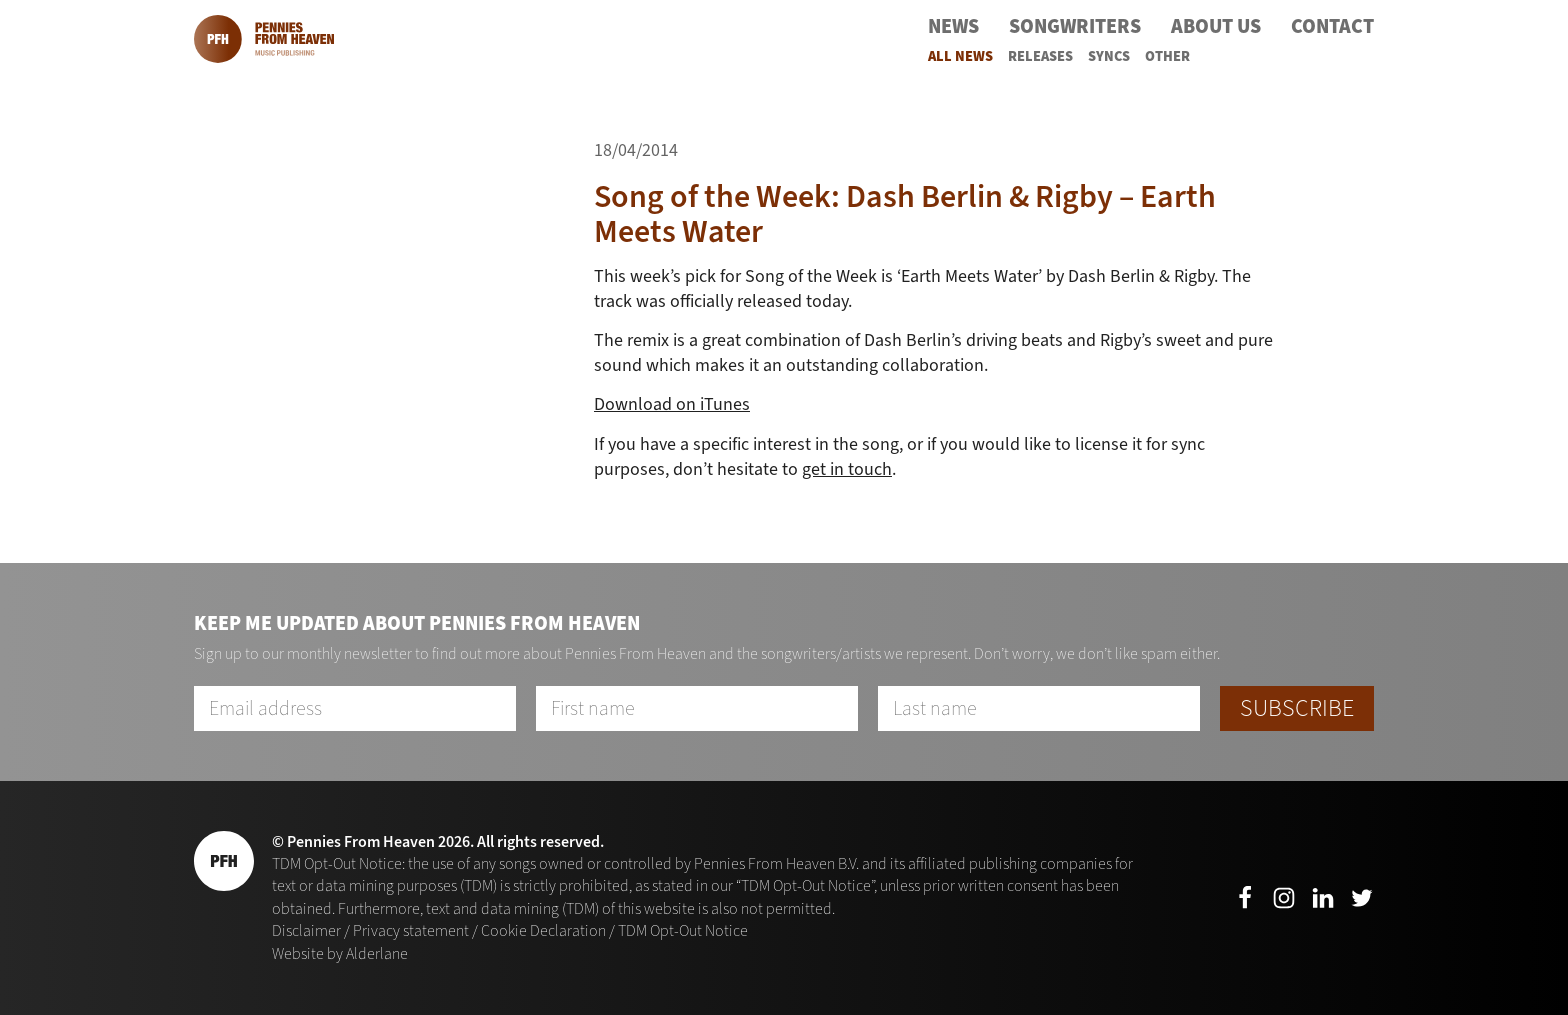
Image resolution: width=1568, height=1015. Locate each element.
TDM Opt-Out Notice (683, 930)
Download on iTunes (672, 404)
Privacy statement (411, 930)
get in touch (847, 469)
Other (1167, 56)
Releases (1040, 56)
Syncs (1109, 56)
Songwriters (1075, 26)
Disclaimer (306, 930)
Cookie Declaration (543, 930)
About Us (1216, 26)
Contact (1332, 26)
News (953, 26)
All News (960, 56)
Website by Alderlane (340, 953)
